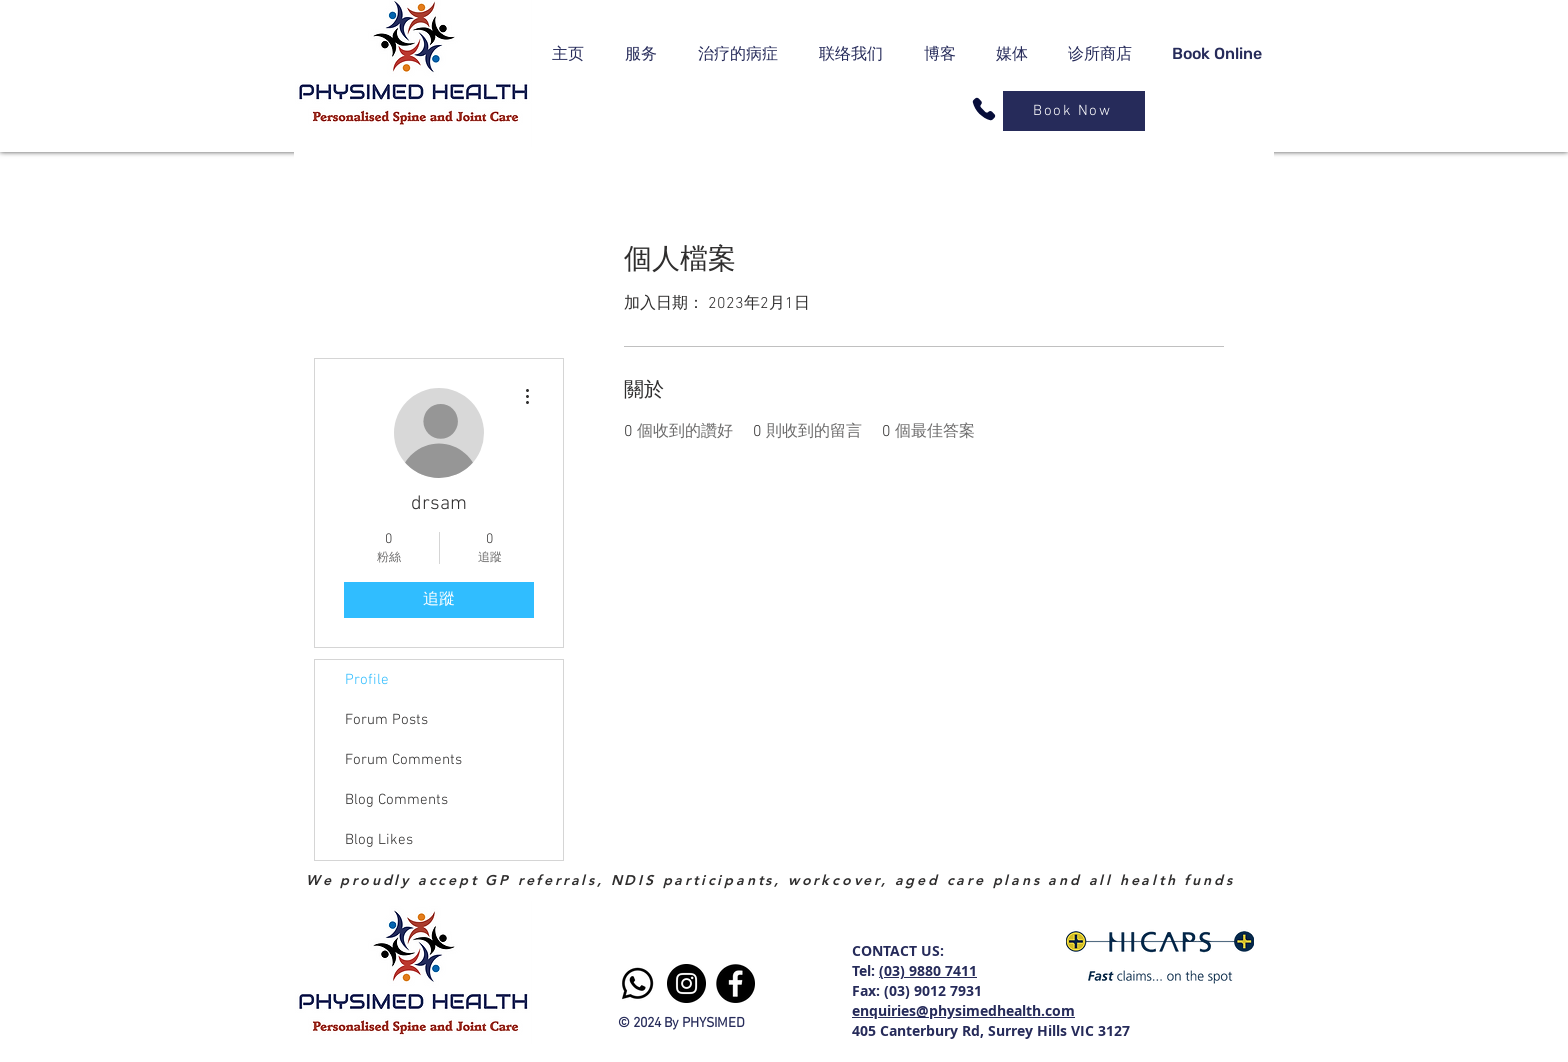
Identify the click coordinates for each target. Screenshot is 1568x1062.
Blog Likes (379, 840)
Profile (367, 680)
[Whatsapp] (637, 983)
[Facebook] (735, 983)
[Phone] (984, 109)
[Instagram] (686, 983)
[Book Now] (1074, 111)
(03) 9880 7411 (928, 970)
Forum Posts (386, 720)
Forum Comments (403, 760)
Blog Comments (396, 800)
